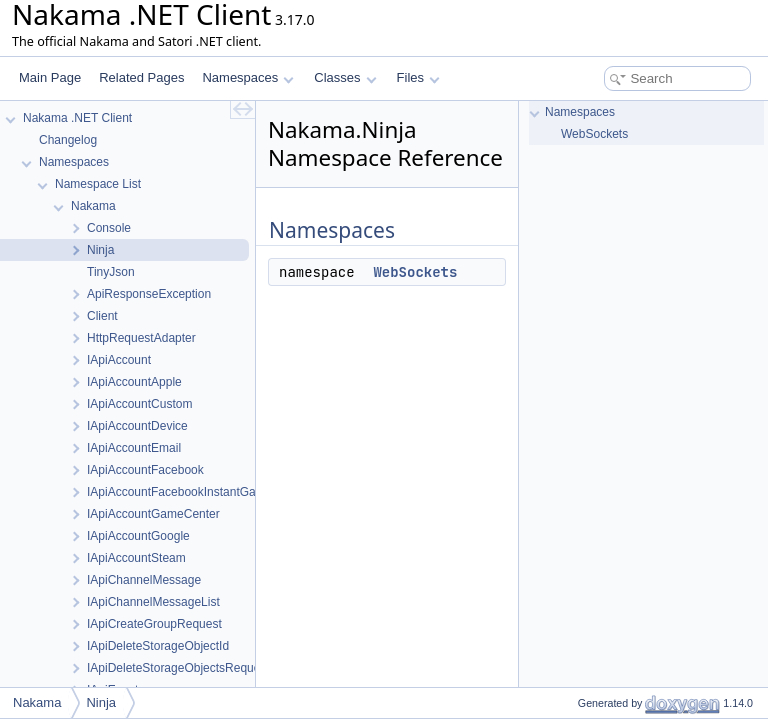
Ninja (101, 702)
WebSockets (415, 272)
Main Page (50, 77)
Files (418, 77)
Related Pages (141, 77)
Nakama (37, 702)
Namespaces (247, 77)
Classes (345, 77)
